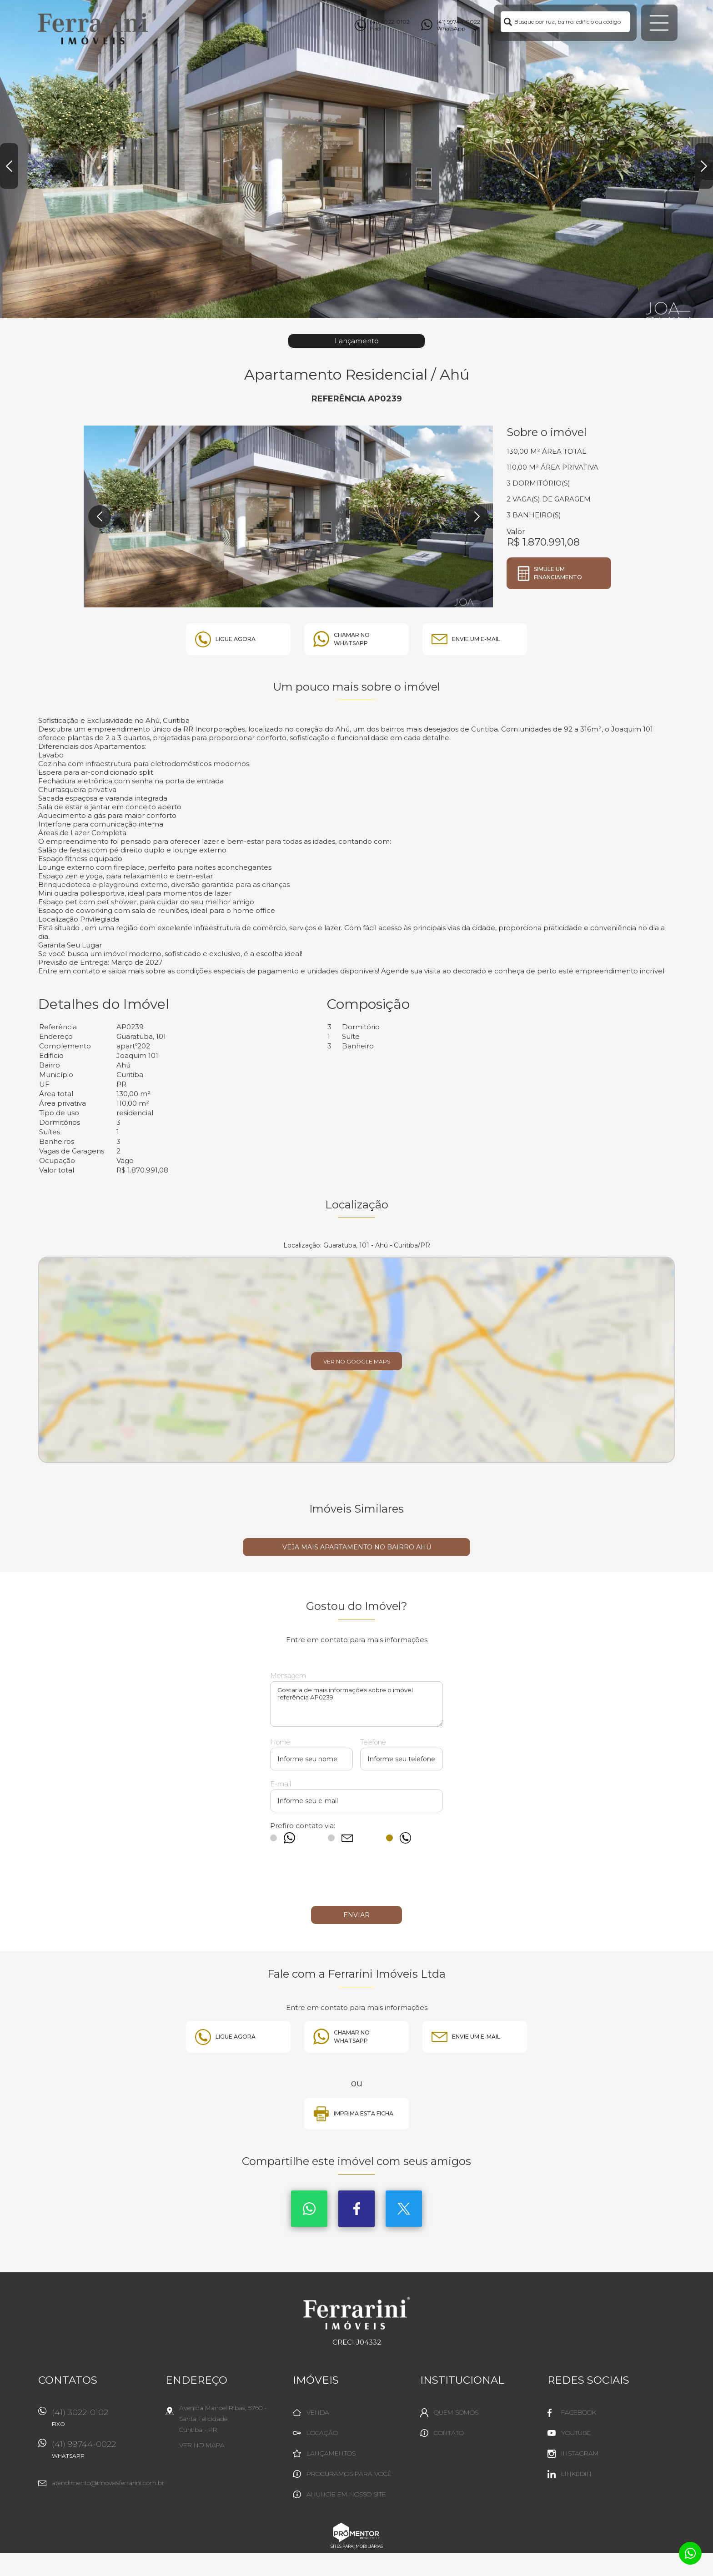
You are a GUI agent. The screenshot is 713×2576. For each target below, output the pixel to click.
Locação (322, 2433)
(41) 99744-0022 (104, 2452)
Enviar (356, 1915)
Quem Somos (456, 2412)
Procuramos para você (349, 2474)
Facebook (356, 2208)
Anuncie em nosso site (346, 2494)
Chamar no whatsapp (352, 639)
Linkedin (576, 2474)
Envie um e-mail (476, 639)
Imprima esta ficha (363, 2113)
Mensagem (288, 1675)
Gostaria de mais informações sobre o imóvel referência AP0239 (356, 1704)
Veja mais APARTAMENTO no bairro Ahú (356, 1547)
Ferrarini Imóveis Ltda (356, 2313)
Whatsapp (309, 2208)
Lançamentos (331, 2453)
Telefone (373, 1742)
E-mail (280, 1783)
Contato (449, 2433)
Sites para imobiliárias (357, 2546)
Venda (317, 2412)
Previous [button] (9, 166)
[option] (356, 159)
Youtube (576, 2433)
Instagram (580, 2453)
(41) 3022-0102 (104, 2420)
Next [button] (704, 166)
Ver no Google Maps (356, 1361)
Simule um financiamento (558, 573)
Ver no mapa (202, 2445)
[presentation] (356, 1879)
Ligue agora (236, 639)
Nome (280, 1742)
